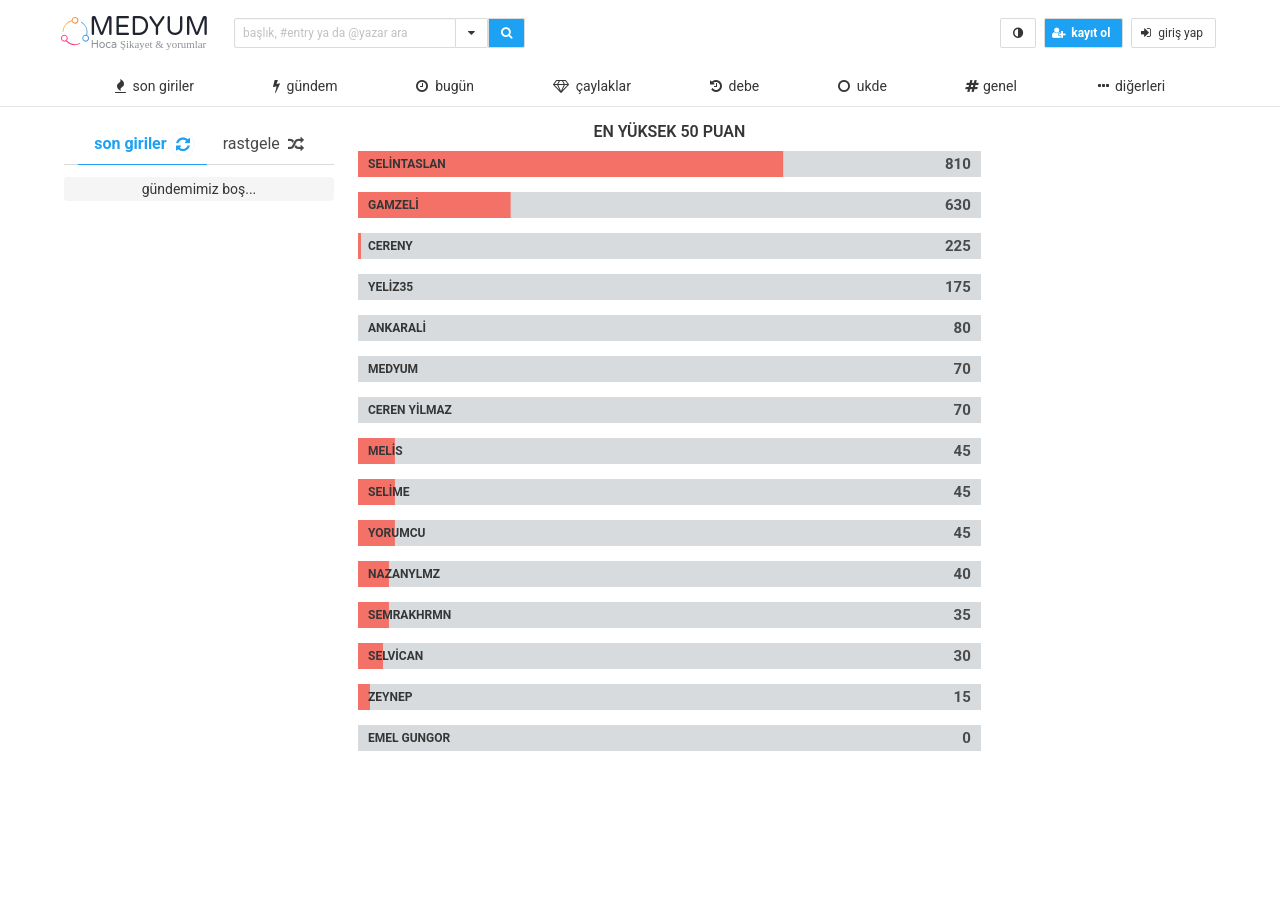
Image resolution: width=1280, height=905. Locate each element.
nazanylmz (404, 574)
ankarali (397, 328)
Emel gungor (409, 738)
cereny (390, 246)
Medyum (393, 369)
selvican (395, 656)
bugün (445, 86)
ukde (862, 86)
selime (388, 492)
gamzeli (393, 205)
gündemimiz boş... (199, 189)
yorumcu (396, 533)
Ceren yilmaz (410, 410)
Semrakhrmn (409, 615)
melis (385, 451)
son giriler (154, 86)
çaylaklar (592, 86)
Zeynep (390, 697)
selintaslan (407, 164)
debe (735, 86)
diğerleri (1130, 86)
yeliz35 (390, 287)
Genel (990, 86)
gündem (305, 86)
